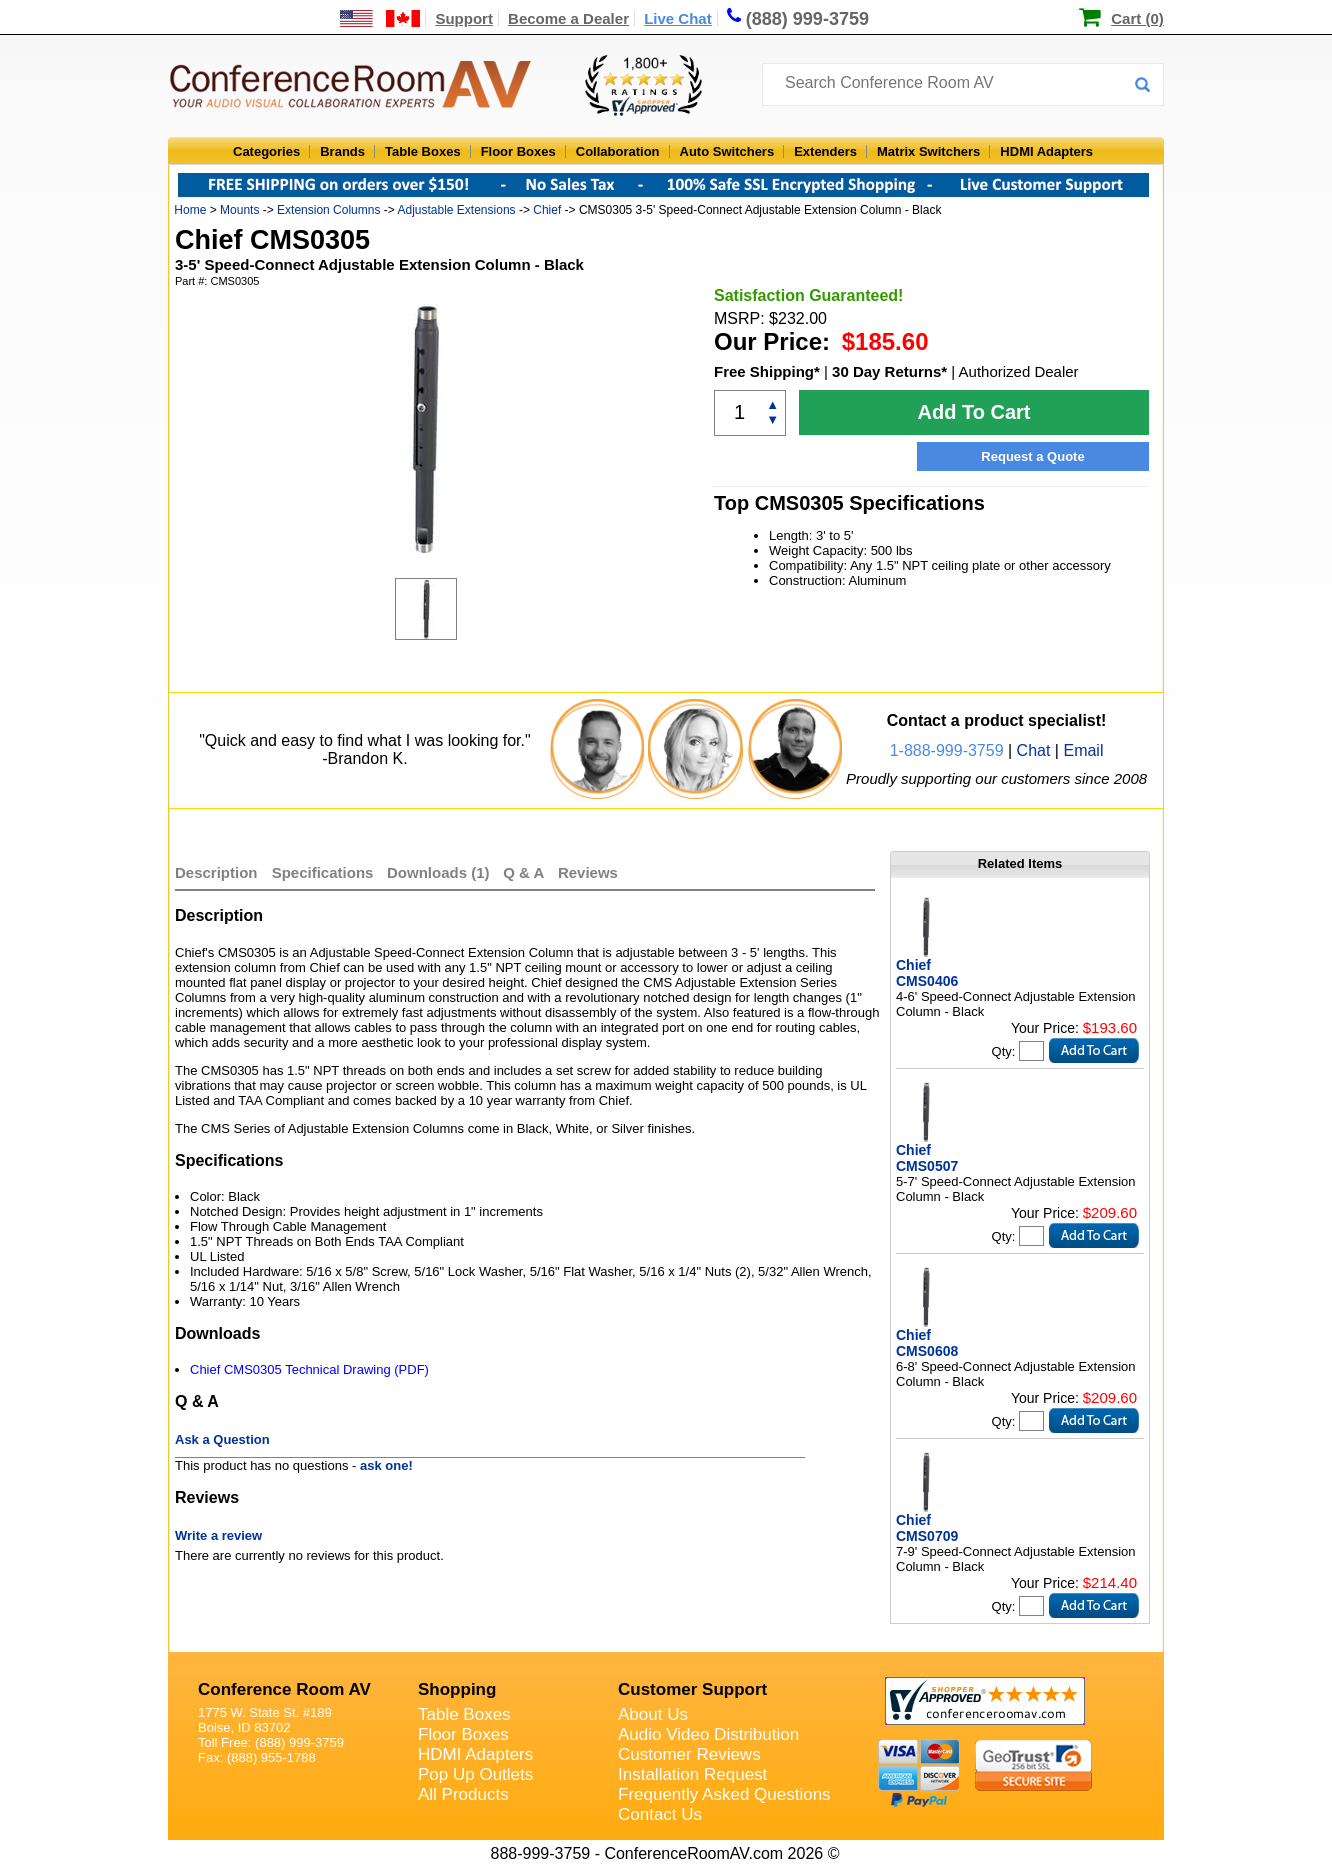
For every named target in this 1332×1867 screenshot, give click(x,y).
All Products (463, 1794)
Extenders (825, 151)
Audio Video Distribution (708, 1734)
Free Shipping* (767, 371)
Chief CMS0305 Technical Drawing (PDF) (309, 1369)
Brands (342, 151)
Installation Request (692, 1774)
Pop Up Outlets (475, 1774)
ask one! (386, 1465)
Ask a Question (222, 1439)
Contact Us (660, 1814)
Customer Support (692, 1689)
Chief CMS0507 (927, 1158)
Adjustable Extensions (456, 210)
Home (190, 210)
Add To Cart (974, 412)
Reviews (588, 872)
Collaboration (618, 151)
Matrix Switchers (928, 151)
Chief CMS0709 (927, 1528)
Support (464, 18)
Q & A (525, 872)
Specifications (323, 872)
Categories (266, 151)
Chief (547, 210)
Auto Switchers (727, 151)
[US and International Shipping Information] (380, 18)
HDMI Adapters (1046, 151)
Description (216, 872)
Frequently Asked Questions (724, 1794)
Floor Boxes (518, 151)
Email (1083, 750)
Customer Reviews (689, 1754)
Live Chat (678, 18)
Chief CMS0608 (927, 1343)
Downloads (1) (438, 872)
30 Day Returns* (889, 371)
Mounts (239, 210)
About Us (653, 1714)
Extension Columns (328, 210)
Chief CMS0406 (927, 973)
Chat (1034, 750)
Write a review (218, 1535)
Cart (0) (1137, 18)
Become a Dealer (568, 18)
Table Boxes (423, 151)
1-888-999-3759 (947, 750)
